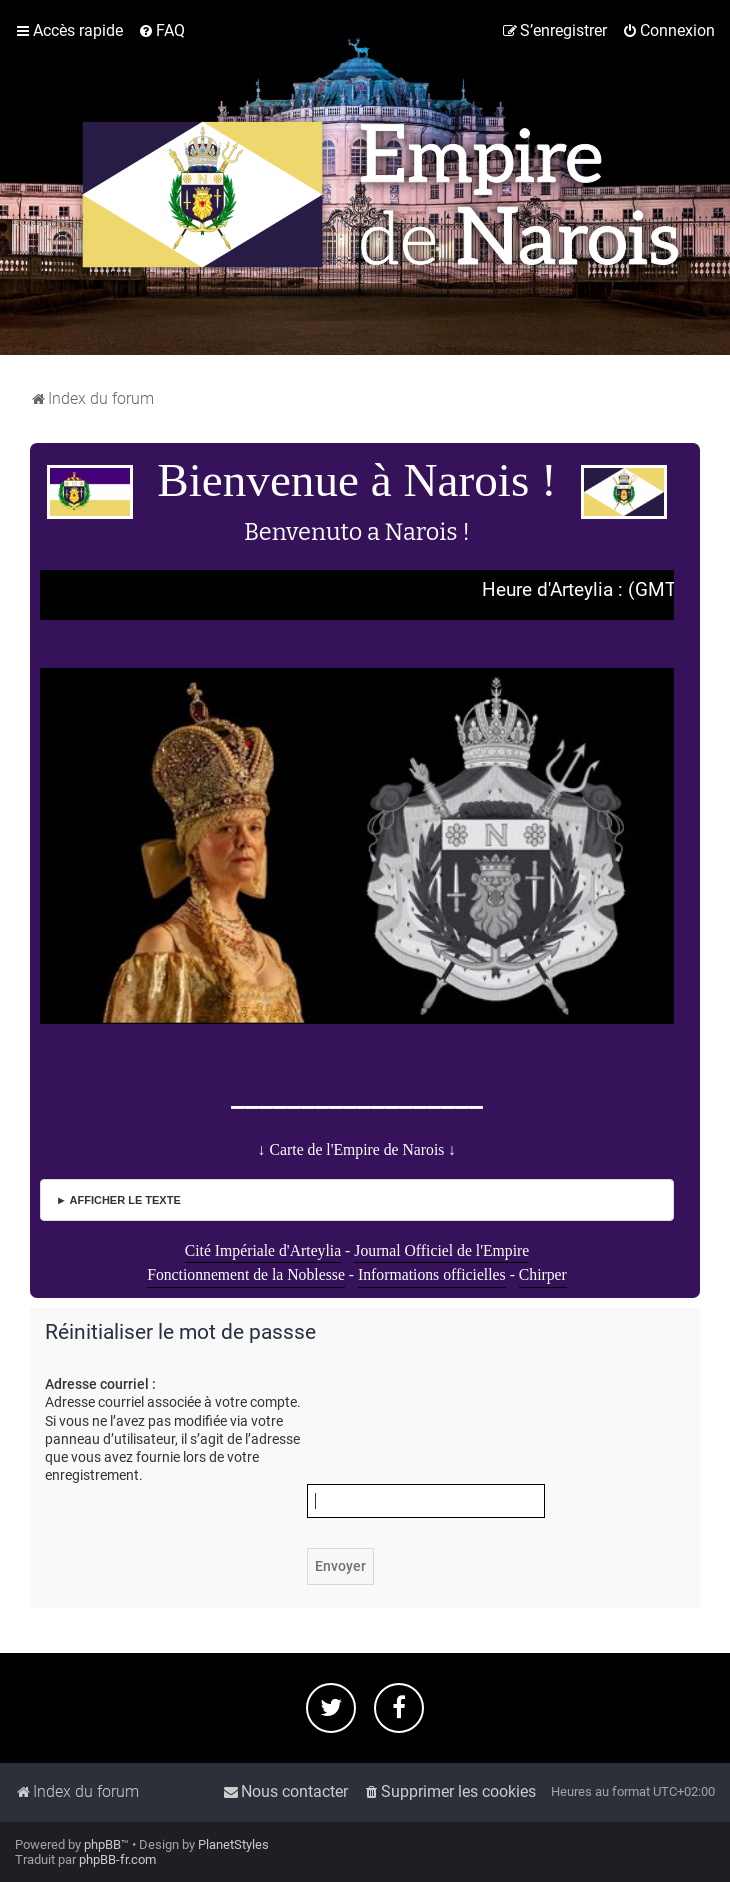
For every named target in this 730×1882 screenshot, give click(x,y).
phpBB (102, 1844)
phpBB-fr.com (117, 1859)
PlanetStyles (233, 1844)
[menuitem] (161, 31)
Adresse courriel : (100, 1384)
